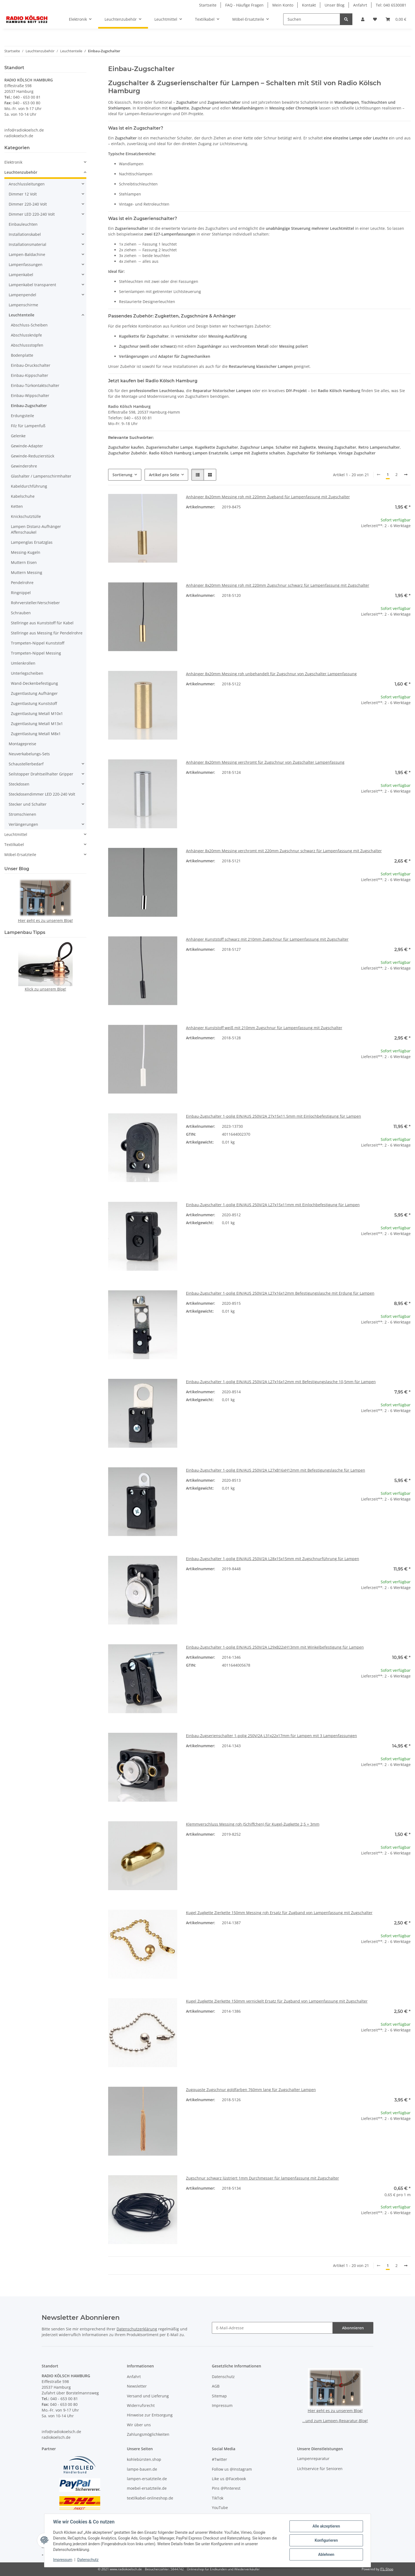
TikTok (217, 2498)
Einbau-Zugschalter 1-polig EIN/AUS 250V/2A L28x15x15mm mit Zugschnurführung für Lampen (272, 1558)
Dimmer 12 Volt (23, 194)
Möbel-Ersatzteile (20, 854)
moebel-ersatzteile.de (147, 2488)
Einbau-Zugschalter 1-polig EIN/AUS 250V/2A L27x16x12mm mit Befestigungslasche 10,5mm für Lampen (281, 1381)
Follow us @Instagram (232, 2469)
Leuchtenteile (21, 314)
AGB (215, 2386)
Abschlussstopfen (27, 345)
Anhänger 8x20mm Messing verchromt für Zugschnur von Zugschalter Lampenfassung (265, 762)
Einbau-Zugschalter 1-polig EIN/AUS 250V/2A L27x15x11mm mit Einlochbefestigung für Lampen (273, 1204)
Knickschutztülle (26, 516)
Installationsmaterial (27, 244)
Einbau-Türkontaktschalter (35, 385)
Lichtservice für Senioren (320, 2468)
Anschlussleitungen (27, 184)
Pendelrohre (22, 582)
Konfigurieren (326, 2540)
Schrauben (21, 612)
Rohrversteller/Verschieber (35, 602)
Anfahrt (360, 5)
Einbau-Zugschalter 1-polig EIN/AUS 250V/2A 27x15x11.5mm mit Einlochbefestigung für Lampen (273, 1116)
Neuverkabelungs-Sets (29, 753)
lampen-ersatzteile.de (147, 2478)
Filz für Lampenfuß (28, 425)
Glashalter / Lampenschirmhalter (41, 476)
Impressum (62, 2559)
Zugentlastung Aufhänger (34, 693)
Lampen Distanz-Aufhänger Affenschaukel (36, 529)
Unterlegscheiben (27, 673)
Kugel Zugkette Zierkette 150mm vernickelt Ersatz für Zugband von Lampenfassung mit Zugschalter (277, 2001)
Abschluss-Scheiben (29, 325)
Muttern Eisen (24, 562)
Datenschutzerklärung (137, 2328)
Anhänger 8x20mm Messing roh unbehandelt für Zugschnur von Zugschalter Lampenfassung (271, 673)
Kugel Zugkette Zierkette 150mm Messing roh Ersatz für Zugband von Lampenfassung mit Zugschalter (279, 1912)
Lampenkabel (21, 274)
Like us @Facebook (229, 2478)
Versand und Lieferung (148, 2395)
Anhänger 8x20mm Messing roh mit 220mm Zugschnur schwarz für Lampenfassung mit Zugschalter (277, 585)
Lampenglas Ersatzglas (32, 542)
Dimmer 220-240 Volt (28, 204)
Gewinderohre (24, 466)
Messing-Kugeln (25, 552)
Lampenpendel (22, 294)
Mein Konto (282, 5)
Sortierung (122, 474)
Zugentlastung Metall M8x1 (36, 733)
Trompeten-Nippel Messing (36, 653)
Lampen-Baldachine (27, 254)
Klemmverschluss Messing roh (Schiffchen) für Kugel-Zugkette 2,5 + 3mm (252, 1824)
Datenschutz (88, 2559)
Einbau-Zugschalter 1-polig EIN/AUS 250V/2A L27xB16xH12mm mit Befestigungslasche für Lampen (275, 1470)
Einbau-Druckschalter (30, 365)
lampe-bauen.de (142, 2469)
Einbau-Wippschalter (30, 395)
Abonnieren (353, 2327)
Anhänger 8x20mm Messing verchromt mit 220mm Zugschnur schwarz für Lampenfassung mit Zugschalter (284, 850)
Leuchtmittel (15, 834)
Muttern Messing (26, 572)
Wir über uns (139, 2424)
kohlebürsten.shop (144, 2459)
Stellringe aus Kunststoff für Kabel (42, 622)
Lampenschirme (23, 304)
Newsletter (137, 2386)
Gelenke (18, 435)
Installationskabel (25, 234)
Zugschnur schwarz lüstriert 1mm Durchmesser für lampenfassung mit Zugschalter (262, 2178)
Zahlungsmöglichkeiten (148, 2434)
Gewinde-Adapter (27, 445)
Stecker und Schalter (28, 804)
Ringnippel (21, 592)
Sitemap (219, 2395)
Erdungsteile (22, 415)
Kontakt (309, 5)
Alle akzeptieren (326, 2526)
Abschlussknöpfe (26, 335)
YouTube (220, 2507)
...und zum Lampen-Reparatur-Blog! (335, 2420)
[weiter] (406, 474)
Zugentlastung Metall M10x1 (37, 713)
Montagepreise (22, 743)
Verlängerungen (23, 824)
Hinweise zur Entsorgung (150, 2415)
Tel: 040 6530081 (391, 5)
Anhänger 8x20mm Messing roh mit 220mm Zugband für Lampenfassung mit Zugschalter (268, 496)
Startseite (207, 5)
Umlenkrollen (23, 663)
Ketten (17, 506)
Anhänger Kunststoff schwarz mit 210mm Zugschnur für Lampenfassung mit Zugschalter (267, 939)
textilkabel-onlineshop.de (150, 2498)
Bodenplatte (22, 355)
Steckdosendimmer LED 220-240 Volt (42, 794)
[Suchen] (311, 19)
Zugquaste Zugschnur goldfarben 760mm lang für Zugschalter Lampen (251, 2089)
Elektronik (13, 162)
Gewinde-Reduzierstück (32, 456)
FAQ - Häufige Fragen (244, 5)
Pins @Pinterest (226, 2488)
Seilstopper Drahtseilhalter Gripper (41, 774)
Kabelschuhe (23, 496)
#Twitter (219, 2459)
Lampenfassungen (25, 264)
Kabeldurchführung (29, 486)
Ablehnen (326, 2554)
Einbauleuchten (23, 224)
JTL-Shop (386, 2569)
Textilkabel (14, 844)
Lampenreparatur (313, 2458)
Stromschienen (22, 814)
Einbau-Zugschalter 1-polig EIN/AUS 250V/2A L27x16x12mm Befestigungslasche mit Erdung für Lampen (280, 1293)
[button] (363, 19)
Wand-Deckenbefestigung (34, 683)
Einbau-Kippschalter (29, 375)
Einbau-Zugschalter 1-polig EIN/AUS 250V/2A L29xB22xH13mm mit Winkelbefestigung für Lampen (275, 1647)
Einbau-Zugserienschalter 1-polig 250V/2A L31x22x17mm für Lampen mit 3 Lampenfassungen (271, 1735)
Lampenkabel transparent (32, 284)
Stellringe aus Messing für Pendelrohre (47, 632)
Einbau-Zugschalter (29, 405)
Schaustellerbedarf (26, 763)
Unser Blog (334, 5)
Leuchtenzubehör (20, 172)
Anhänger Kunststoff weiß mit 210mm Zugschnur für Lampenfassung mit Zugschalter (264, 1027)
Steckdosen (19, 784)
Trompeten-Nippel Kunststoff (37, 643)
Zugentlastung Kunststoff (34, 703)
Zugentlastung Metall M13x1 (37, 723)
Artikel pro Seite (164, 474)
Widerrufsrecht (141, 2405)
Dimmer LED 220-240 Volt (32, 214)
